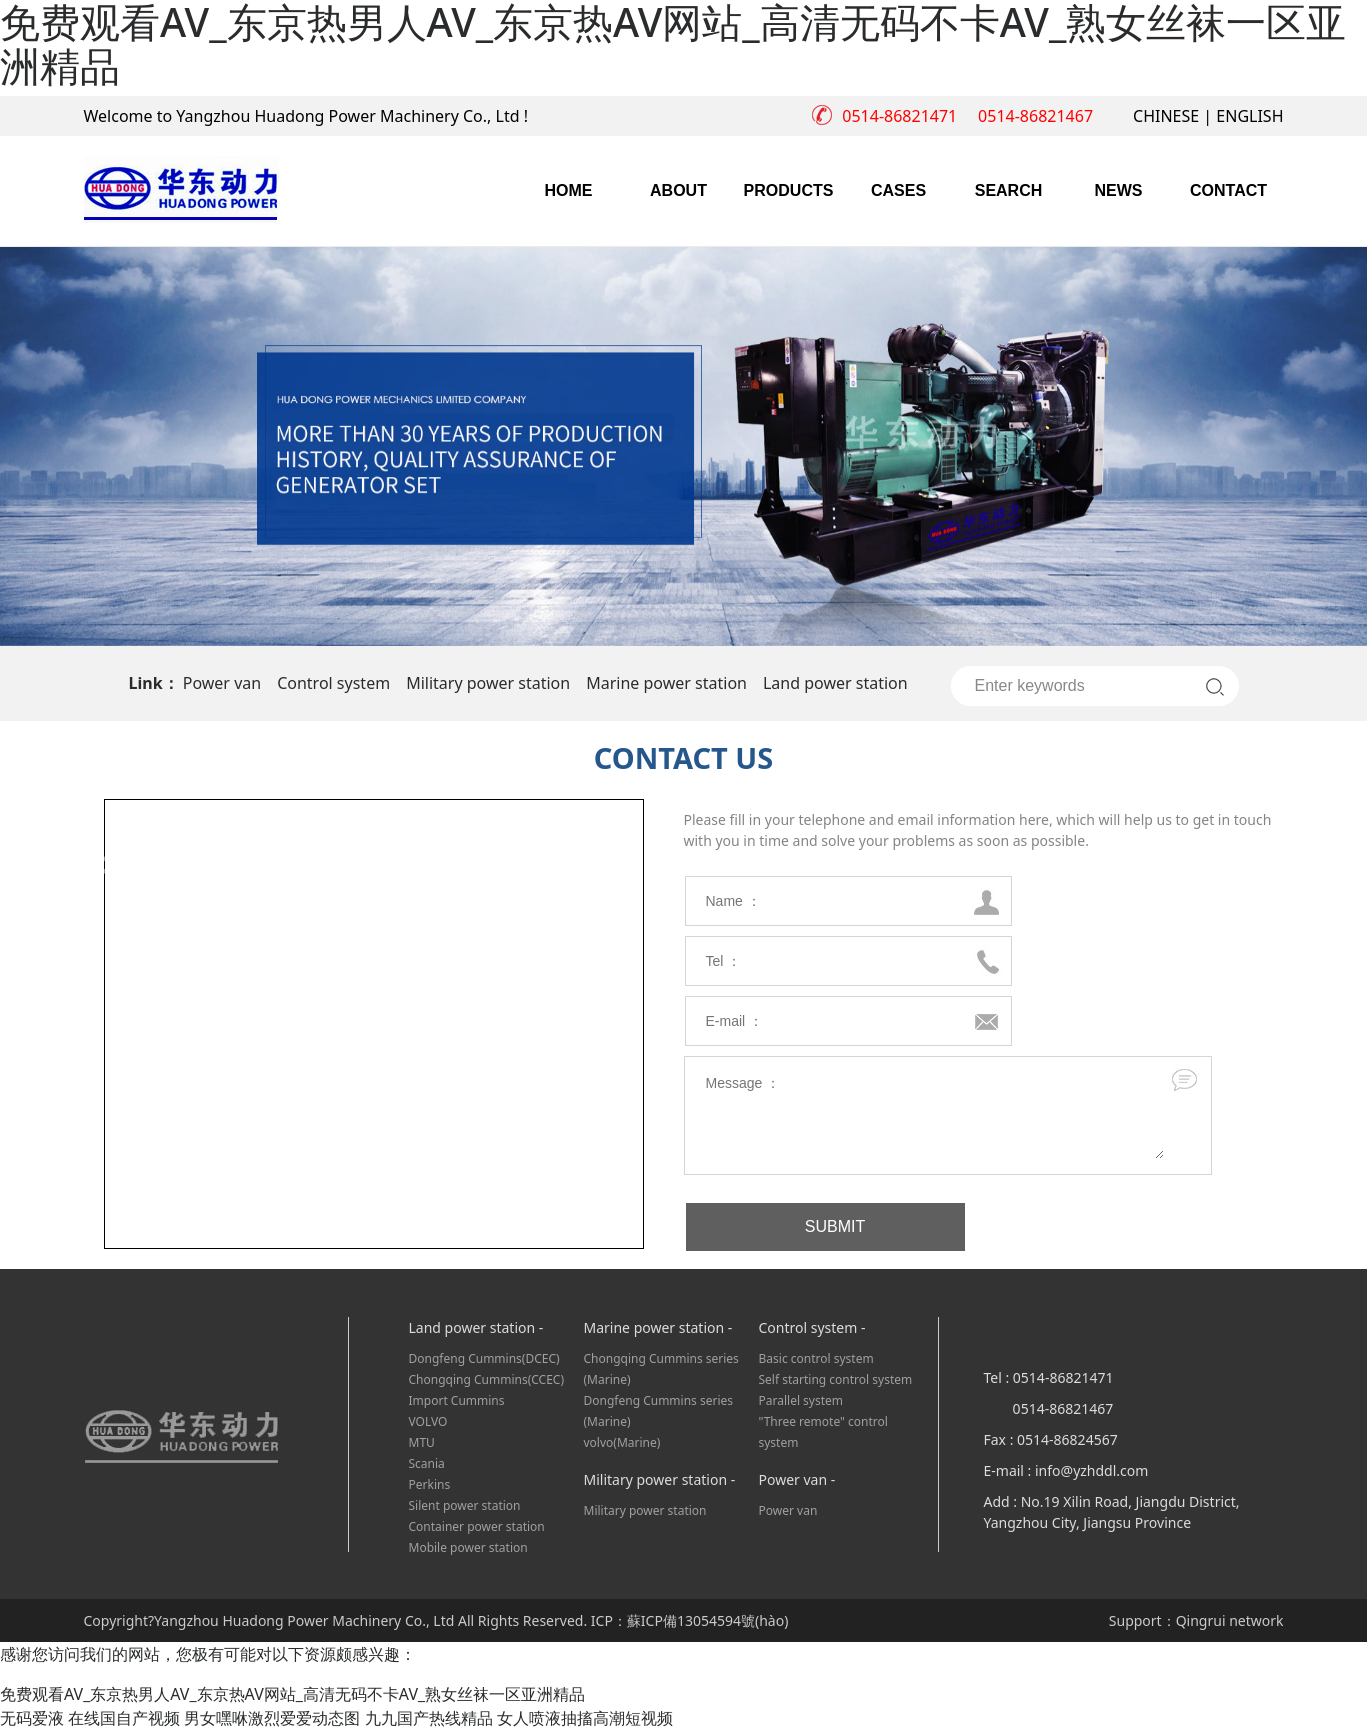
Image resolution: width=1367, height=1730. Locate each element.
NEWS (1119, 190)
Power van (222, 683)
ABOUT (678, 190)
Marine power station (666, 683)
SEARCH (1009, 190)
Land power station (835, 683)
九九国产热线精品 (429, 1718)
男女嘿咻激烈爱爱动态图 (272, 1718)
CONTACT (1228, 190)
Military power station (488, 683)
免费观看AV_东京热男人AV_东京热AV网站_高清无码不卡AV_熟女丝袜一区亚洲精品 (292, 1694)
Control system (333, 683)
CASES (898, 190)
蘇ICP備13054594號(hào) (708, 1620)
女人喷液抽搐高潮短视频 (585, 1718)
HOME (569, 190)
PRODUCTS (789, 190)
